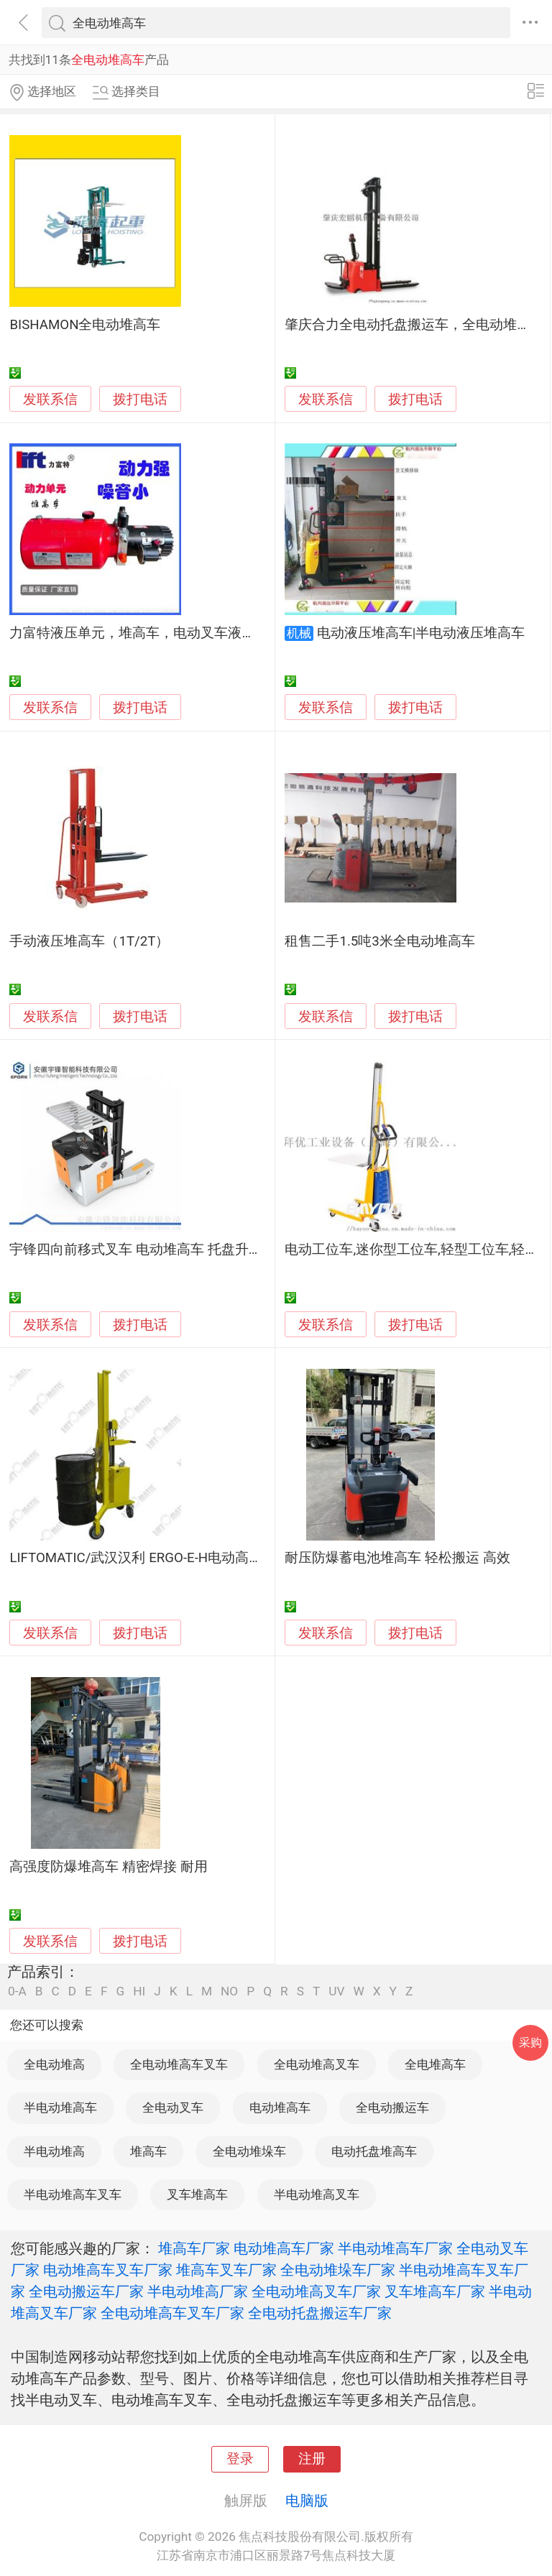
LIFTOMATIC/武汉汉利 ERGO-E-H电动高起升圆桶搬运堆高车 (190, 1558)
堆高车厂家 (194, 2248)
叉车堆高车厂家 (435, 2291)
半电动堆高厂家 (197, 2291)
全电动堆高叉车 (316, 2064)
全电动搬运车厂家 (86, 2291)
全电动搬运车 (392, 2107)
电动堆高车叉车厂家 (107, 2270)
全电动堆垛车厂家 (337, 2270)
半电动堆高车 (60, 2107)
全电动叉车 (172, 2107)
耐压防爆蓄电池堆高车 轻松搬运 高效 (397, 1558)
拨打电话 (140, 399)
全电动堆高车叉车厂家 (172, 2313)
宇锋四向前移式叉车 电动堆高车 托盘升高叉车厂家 (162, 1249)
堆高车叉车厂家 (226, 2270)
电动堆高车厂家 (284, 2248)
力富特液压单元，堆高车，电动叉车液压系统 (145, 633)
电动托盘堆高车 (374, 2151)
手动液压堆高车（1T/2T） (89, 941)
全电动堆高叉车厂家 (316, 2291)
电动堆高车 (279, 2107)
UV (336, 1991)
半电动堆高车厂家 (395, 2248)
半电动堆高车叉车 (72, 2194)
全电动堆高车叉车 (179, 2064)
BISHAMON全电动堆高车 (84, 325)
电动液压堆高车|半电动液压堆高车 (421, 633)
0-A (17, 1991)
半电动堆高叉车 (316, 2194)
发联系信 (50, 399)
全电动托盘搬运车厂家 (320, 2313)
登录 (240, 2459)
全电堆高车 (435, 2064)
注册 (312, 2459)
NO (229, 1991)
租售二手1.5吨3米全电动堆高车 (379, 941)
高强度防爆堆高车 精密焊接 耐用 (108, 1867)
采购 (530, 2042)
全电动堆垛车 (249, 2151)
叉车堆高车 (197, 2194)
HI (139, 1991)
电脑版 (306, 2500)
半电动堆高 (54, 2151)
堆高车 (148, 2151)
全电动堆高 (54, 2064)
